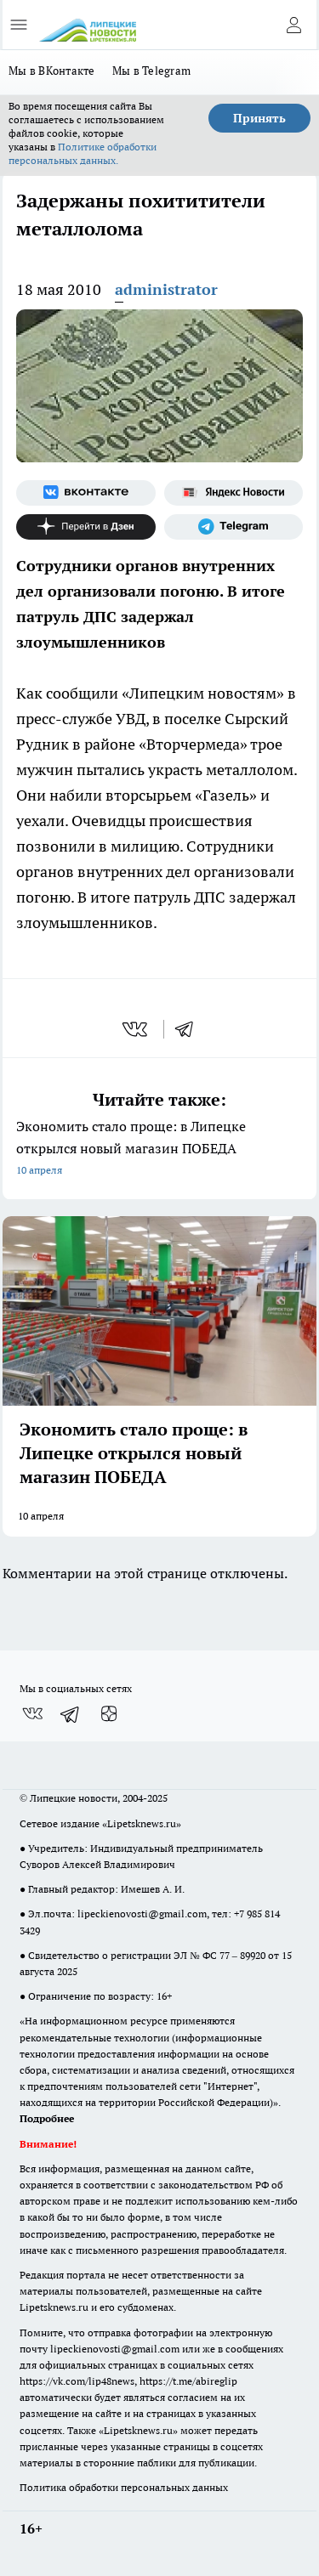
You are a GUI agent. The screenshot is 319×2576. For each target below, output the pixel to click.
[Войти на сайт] (293, 25)
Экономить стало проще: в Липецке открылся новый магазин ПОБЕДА (159, 1149)
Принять (259, 118)
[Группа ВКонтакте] (86, 493)
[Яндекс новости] (234, 493)
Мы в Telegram (151, 70)
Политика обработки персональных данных (124, 2487)
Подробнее (47, 2118)
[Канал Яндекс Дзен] (86, 527)
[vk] (136, 1029)
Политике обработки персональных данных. (83, 153)
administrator (166, 289)
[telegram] (190, 1029)
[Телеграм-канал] (234, 527)
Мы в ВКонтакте (52, 70)
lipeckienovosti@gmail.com (142, 1913)
